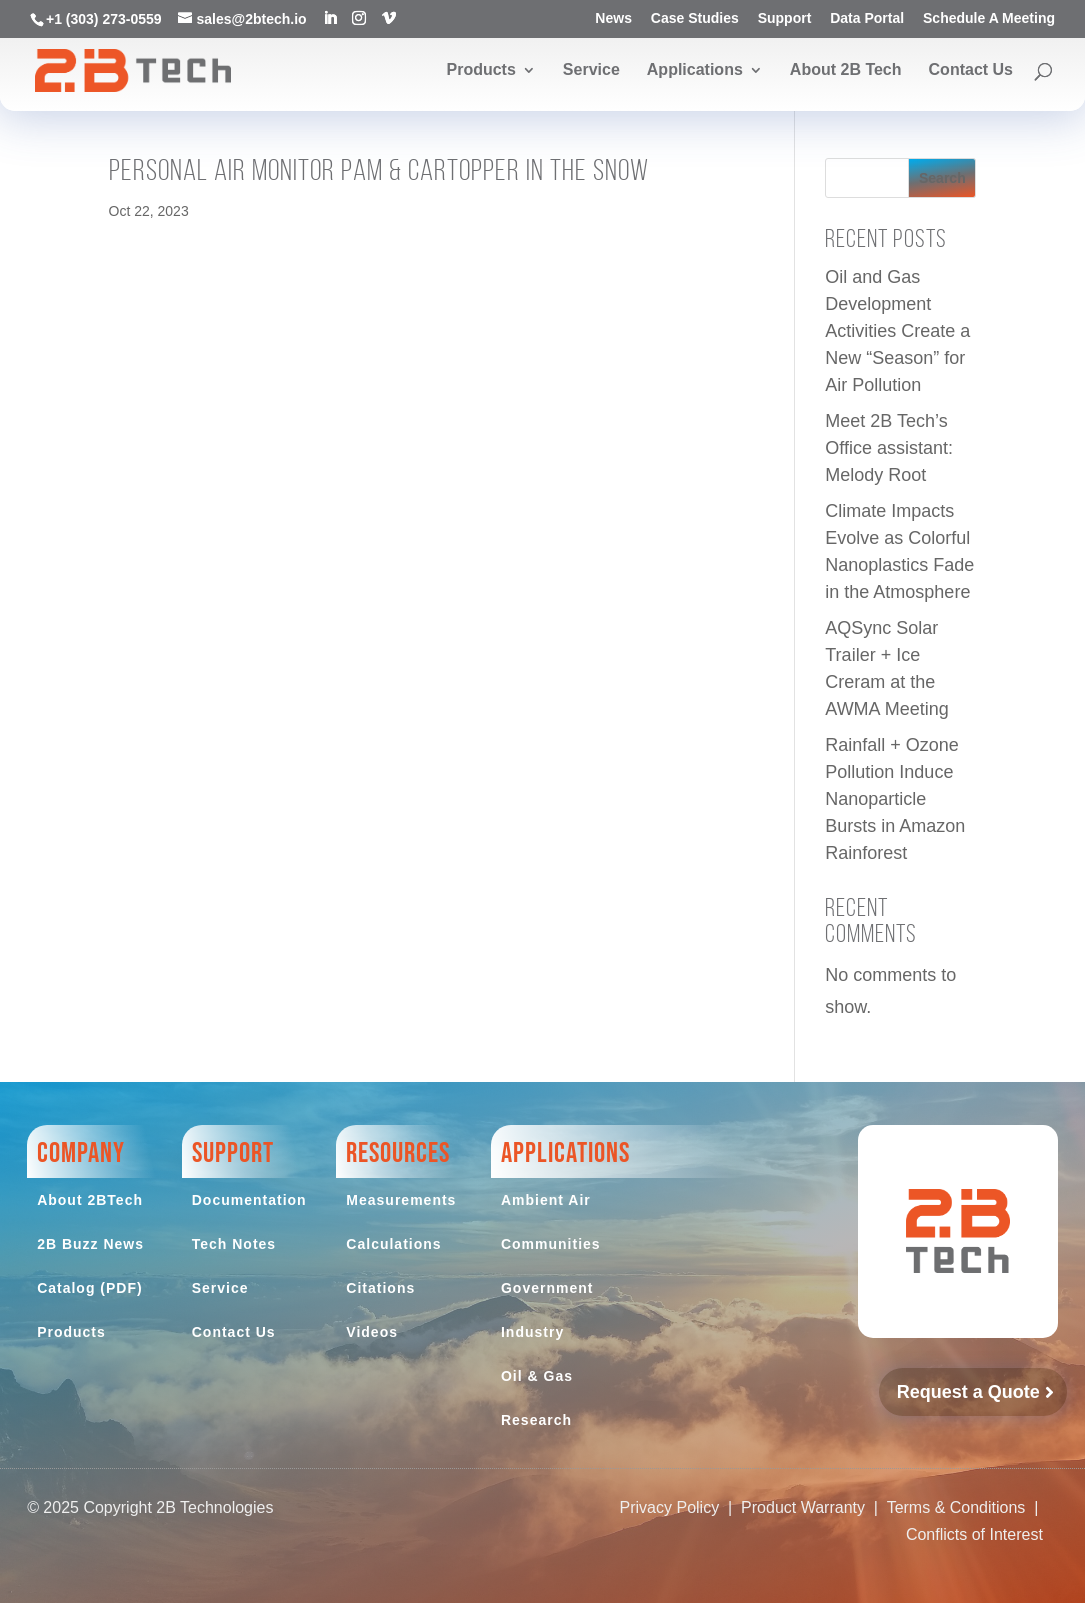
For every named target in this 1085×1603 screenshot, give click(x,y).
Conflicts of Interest (974, 1534)
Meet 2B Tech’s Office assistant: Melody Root (889, 448)
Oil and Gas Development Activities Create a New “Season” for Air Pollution (897, 331)
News (613, 18)
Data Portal (867, 18)
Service (591, 70)
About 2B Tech (846, 70)
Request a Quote (968, 1392)
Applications (695, 70)
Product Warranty (803, 1507)
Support (785, 18)
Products (480, 70)
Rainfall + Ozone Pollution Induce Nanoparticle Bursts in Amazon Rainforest (895, 799)
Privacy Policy (670, 1507)
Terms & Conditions (956, 1507)
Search (942, 178)
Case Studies (695, 18)
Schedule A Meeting (989, 18)
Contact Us (971, 70)
